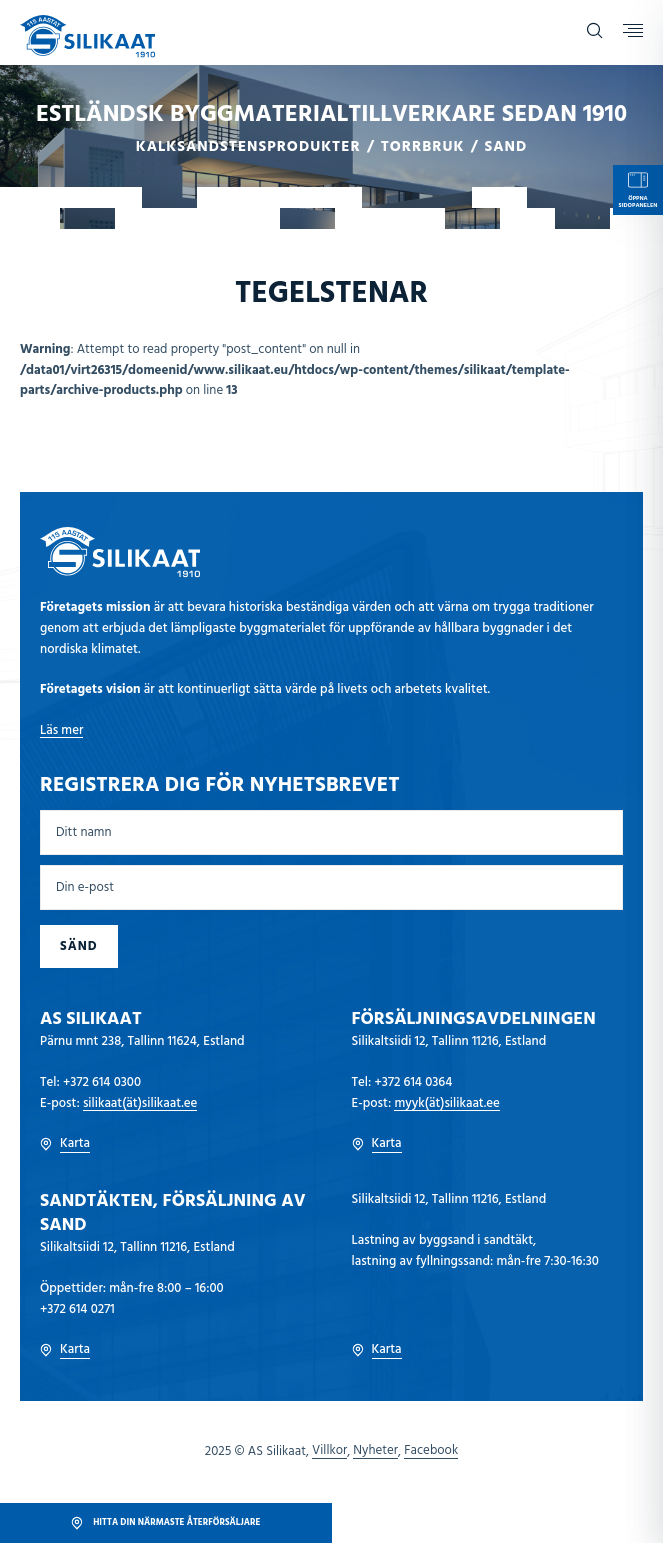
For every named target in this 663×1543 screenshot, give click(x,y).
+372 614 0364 (413, 1082)
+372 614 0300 (102, 1082)
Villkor (329, 1451)
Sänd (79, 946)
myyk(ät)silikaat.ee (447, 1103)
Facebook (431, 1451)
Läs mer (61, 730)
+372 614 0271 (77, 1309)
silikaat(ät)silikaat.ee (140, 1103)
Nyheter (375, 1451)
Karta (65, 1144)
